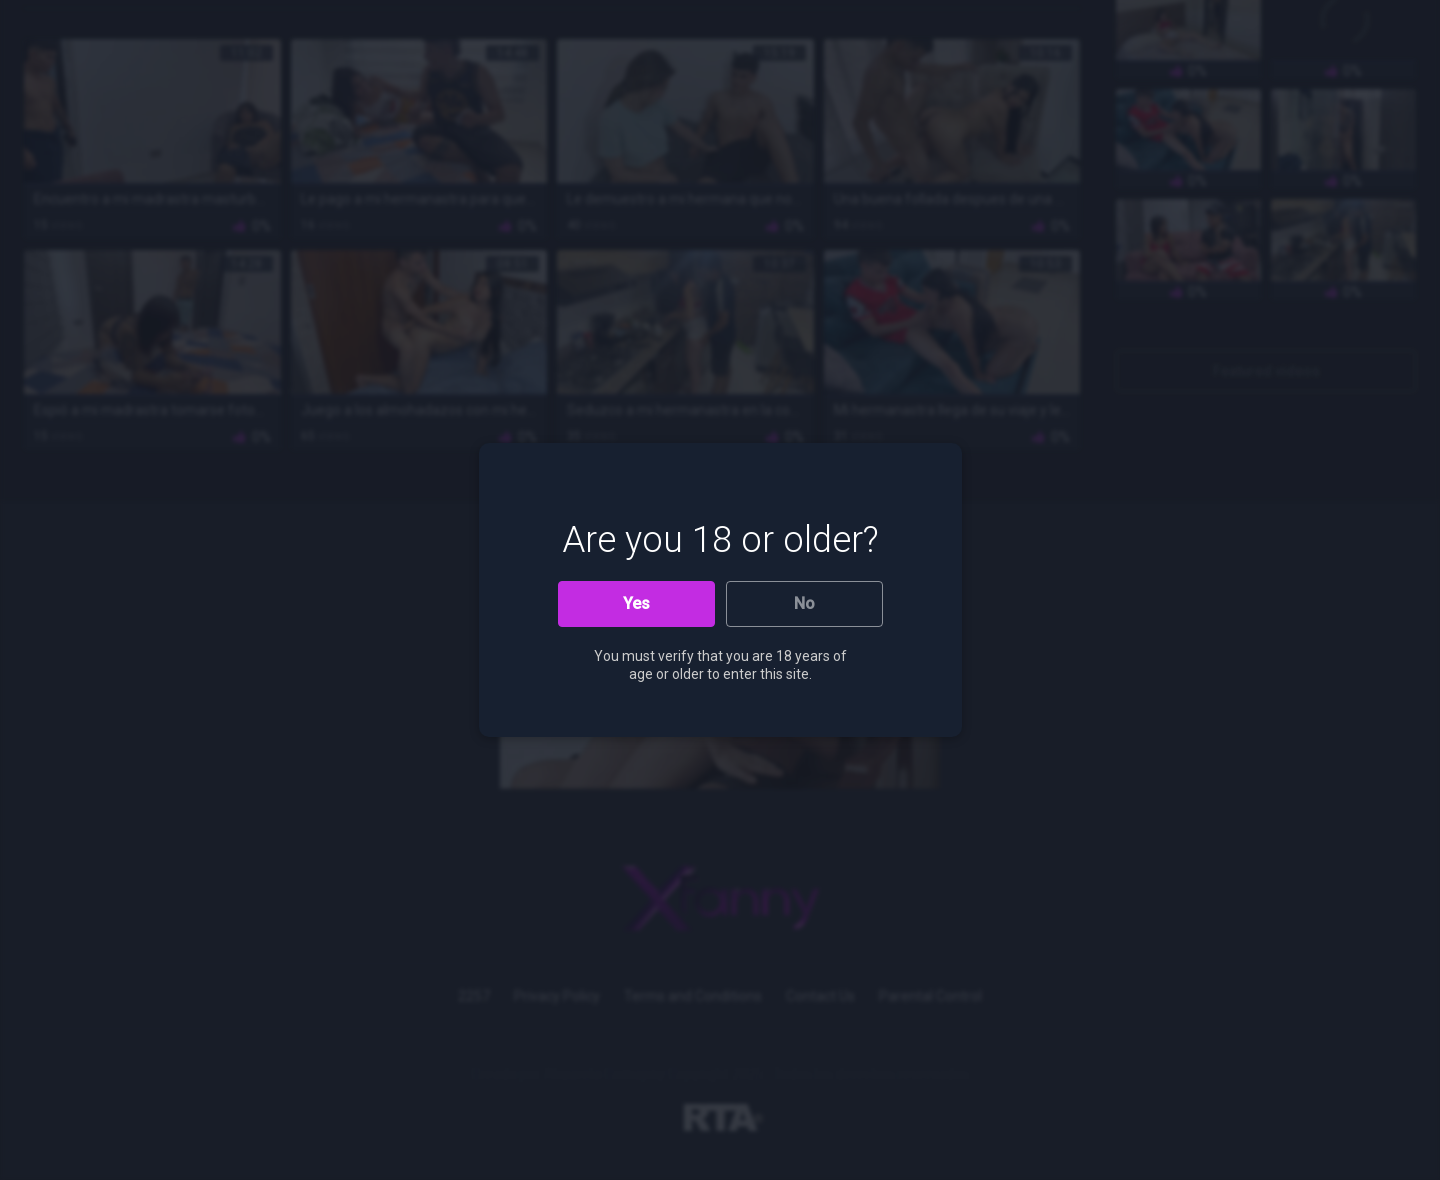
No (804, 603)
